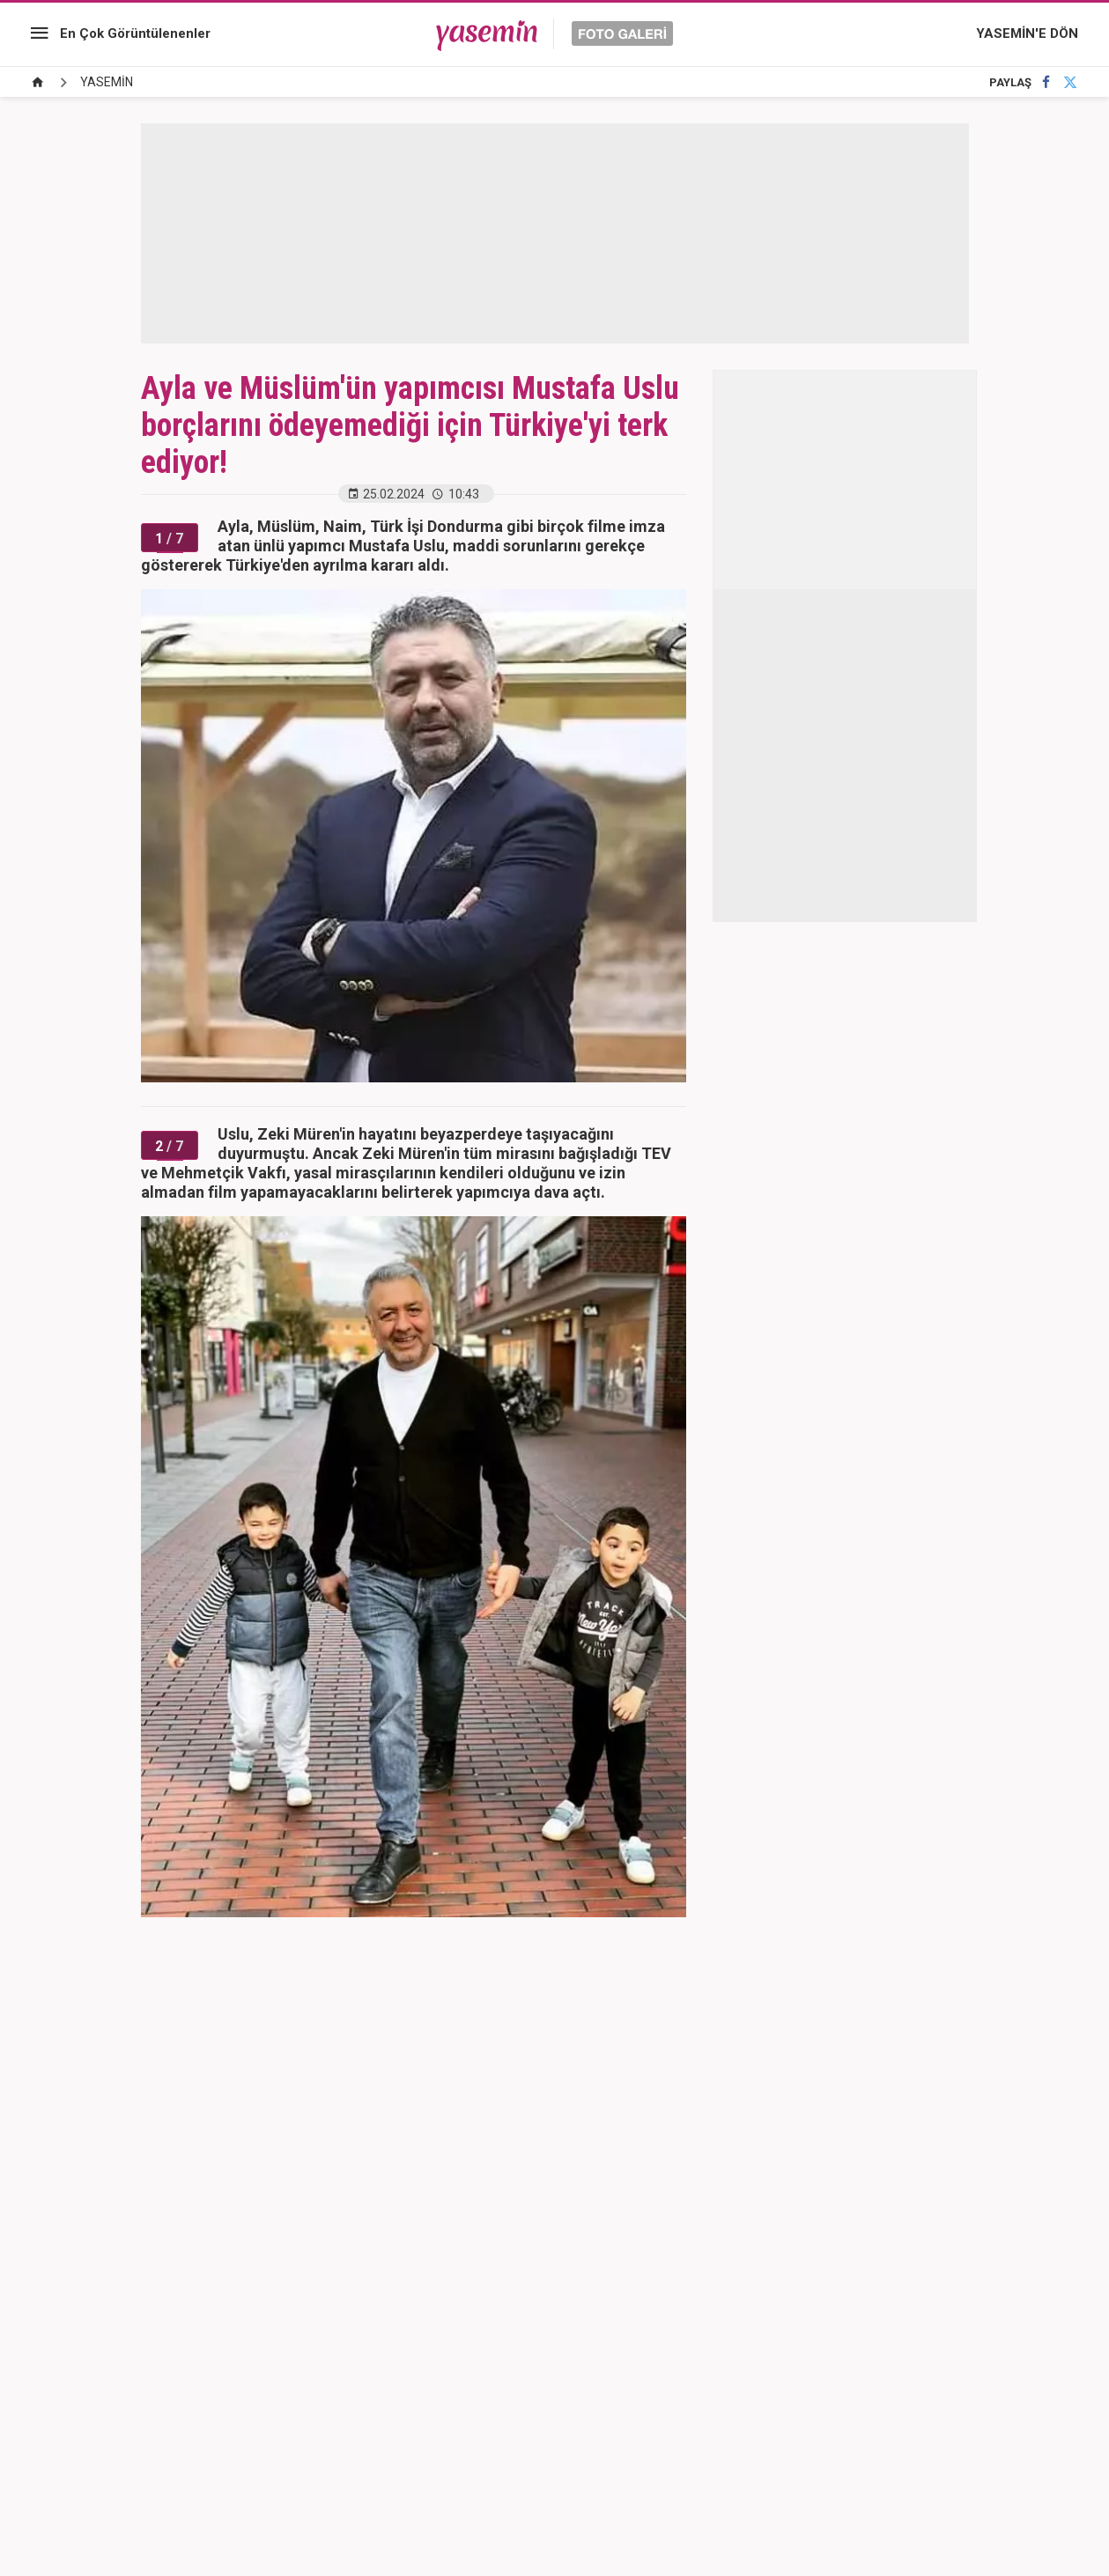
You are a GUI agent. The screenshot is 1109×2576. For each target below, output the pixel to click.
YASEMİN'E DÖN (1027, 33)
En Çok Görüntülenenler (135, 33)
